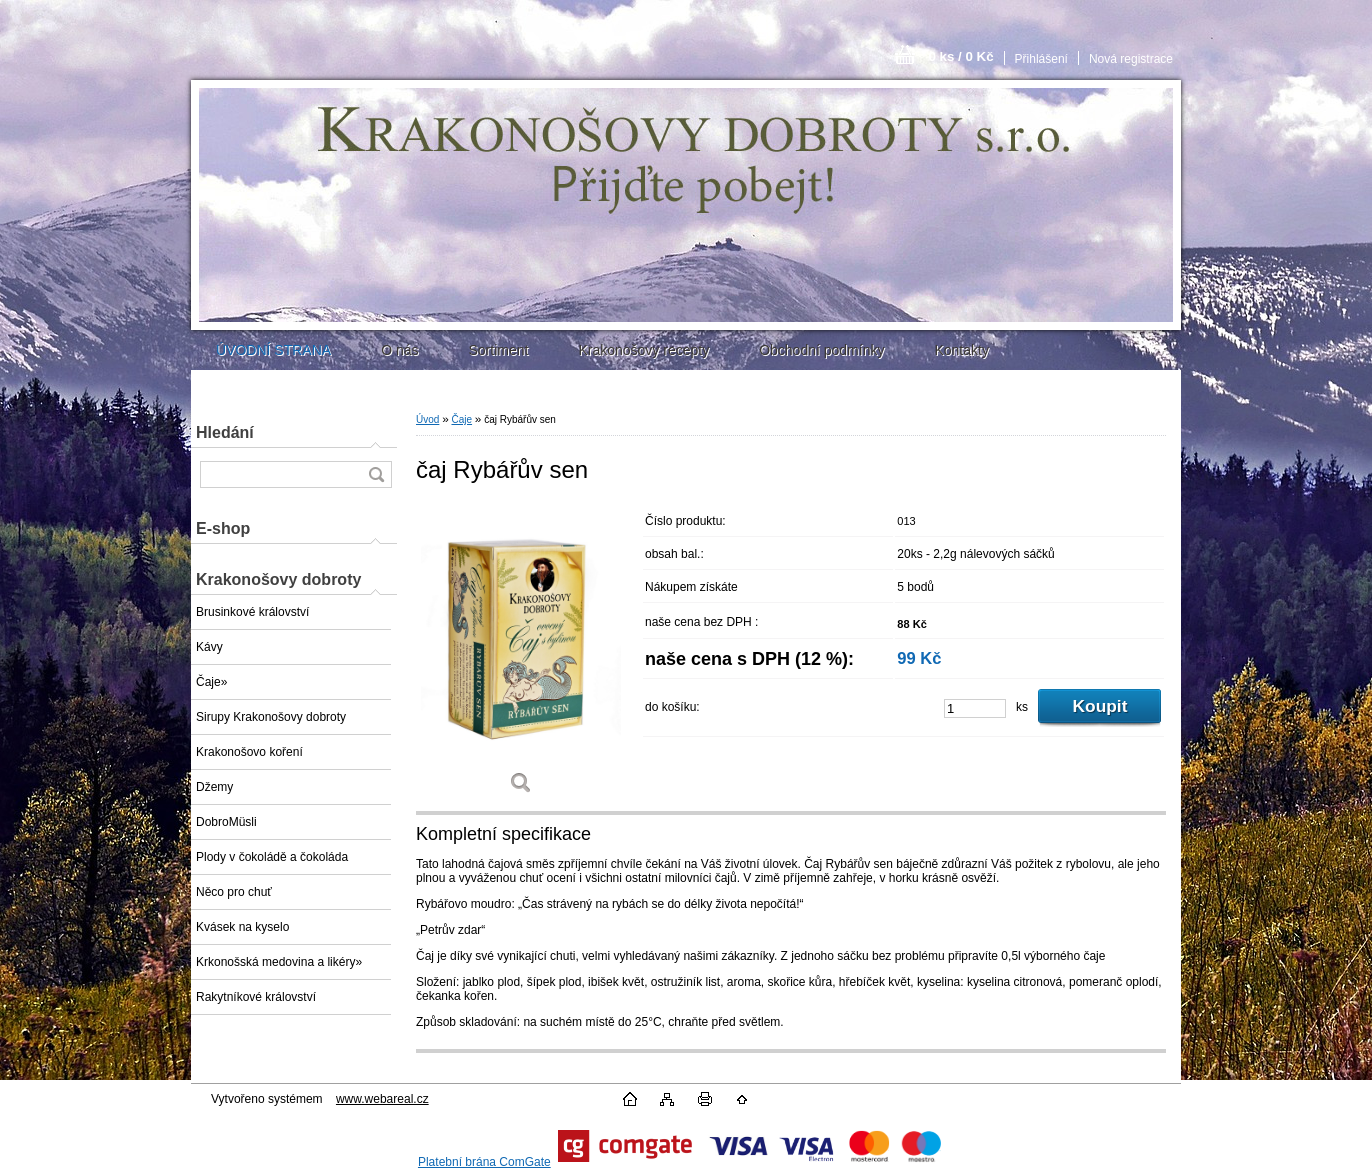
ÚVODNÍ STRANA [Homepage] (273, 350)
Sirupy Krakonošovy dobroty (271, 717)
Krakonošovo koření (249, 752)
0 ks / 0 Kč (960, 56)
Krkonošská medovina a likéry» (279, 962)
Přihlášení (1041, 59)
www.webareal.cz (382, 1099)
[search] (376, 474)
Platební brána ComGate (484, 1162)
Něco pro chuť (234, 892)
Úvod (427, 419)
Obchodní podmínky (821, 350)
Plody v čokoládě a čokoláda (272, 857)
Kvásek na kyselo (242, 927)
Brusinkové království (252, 612)
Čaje (461, 419)
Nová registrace (1131, 59)
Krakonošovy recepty (643, 350)
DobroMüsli (226, 822)
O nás (399, 350)
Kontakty (961, 350)
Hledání (225, 432)
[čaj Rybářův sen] (521, 656)
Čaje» (211, 682)
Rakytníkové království (256, 997)
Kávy (209, 647)
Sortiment (498, 350)
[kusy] (975, 708)
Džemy (214, 787)
